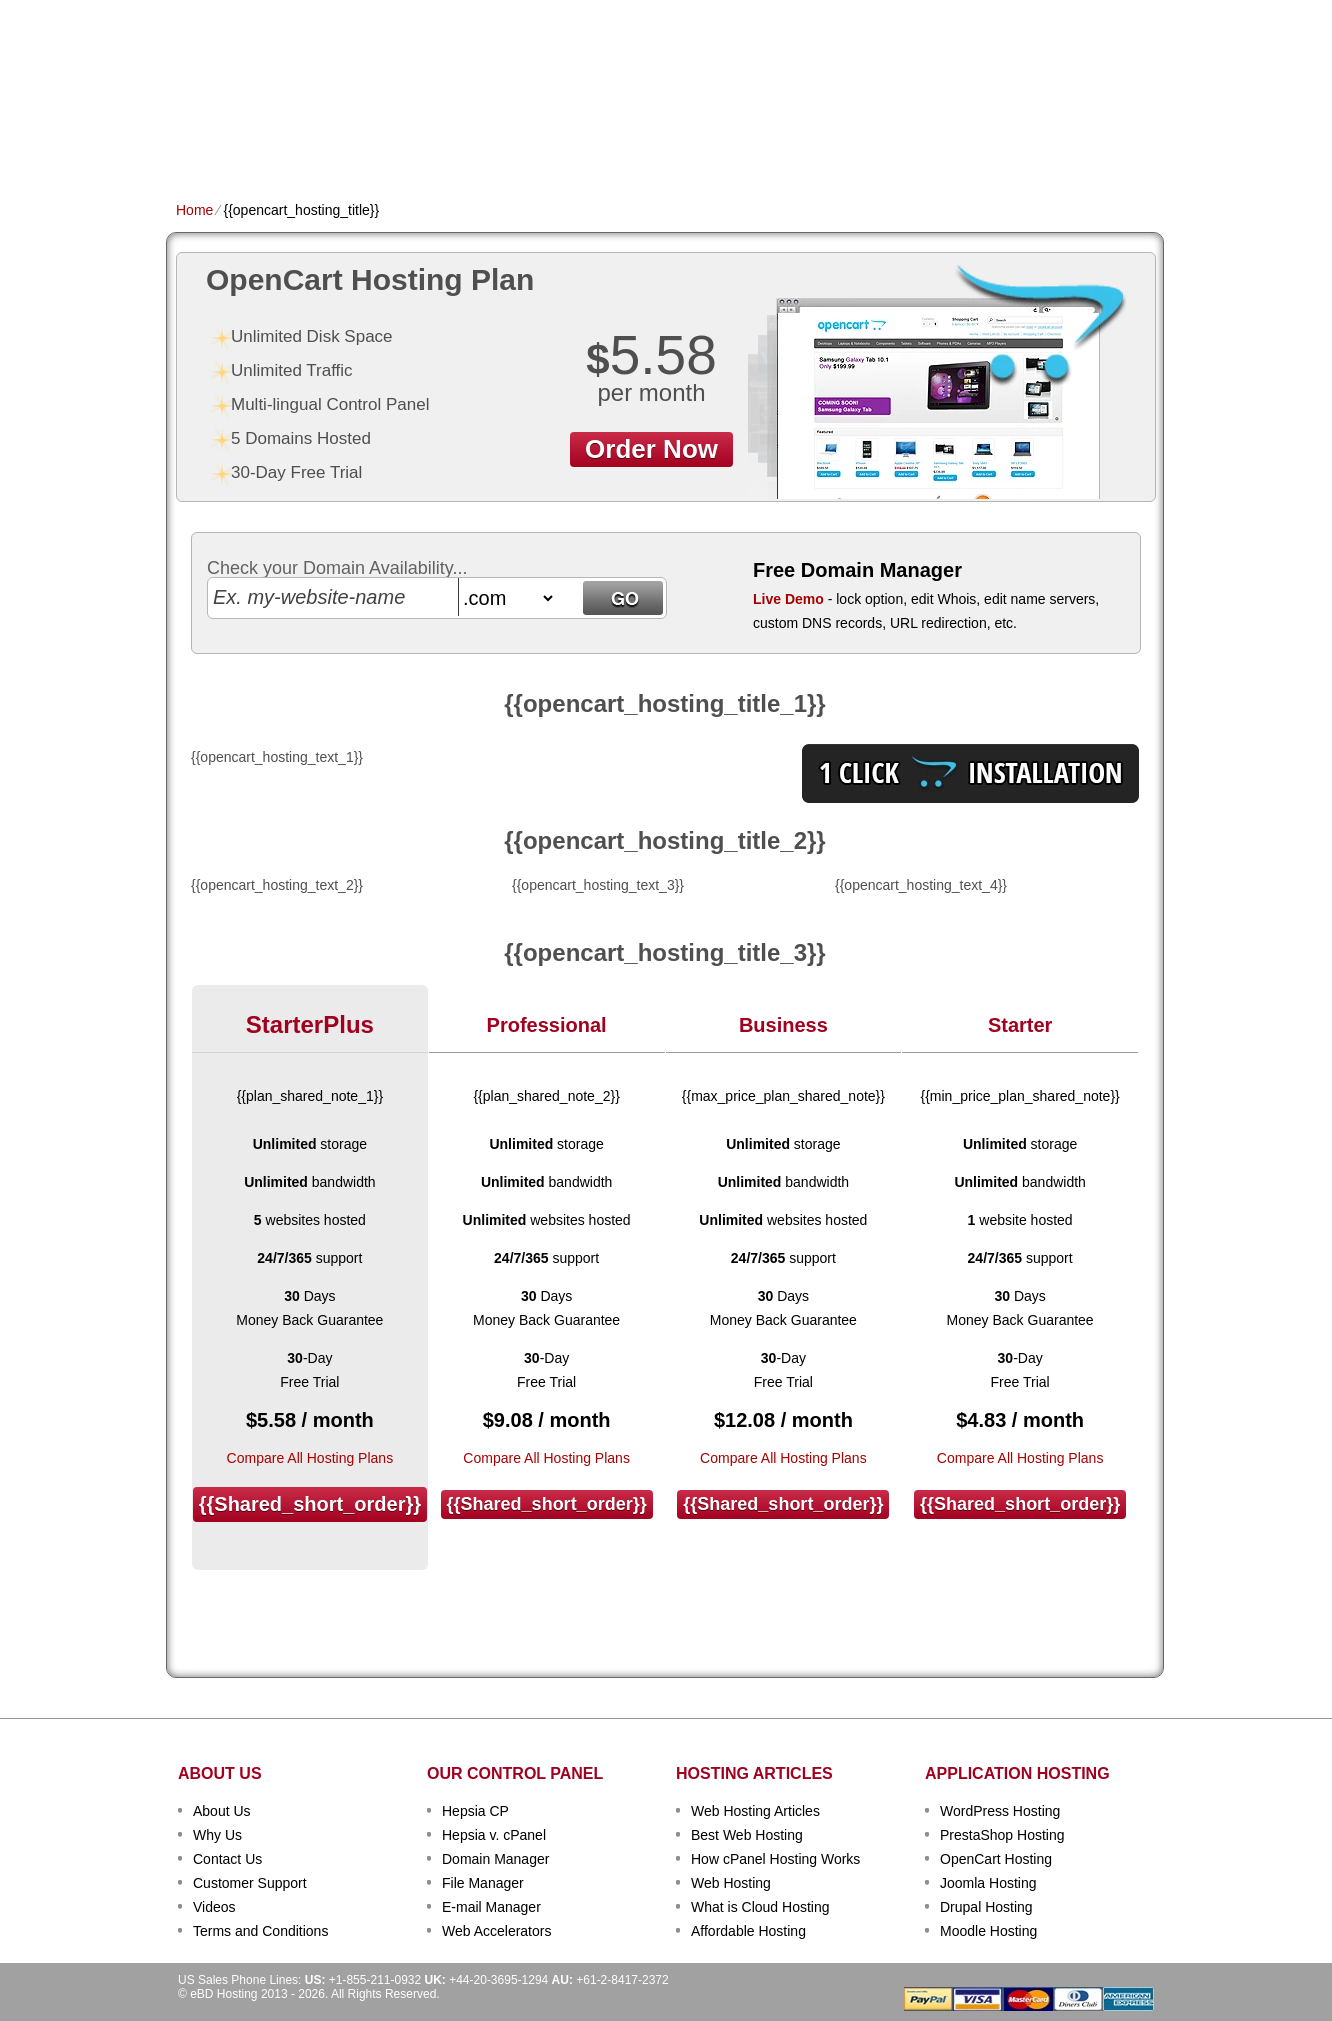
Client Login (565, 14)
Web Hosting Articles (755, 1811)
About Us (222, 1811)
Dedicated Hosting (654, 146)
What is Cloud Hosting (760, 1907)
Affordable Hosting (748, 1931)
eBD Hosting (274, 50)
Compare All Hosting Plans (310, 1458)
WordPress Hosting (1000, 1811)
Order (884, 146)
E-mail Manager (491, 1907)
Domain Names (406, 146)
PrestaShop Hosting (1002, 1835)
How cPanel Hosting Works (775, 1859)
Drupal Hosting (986, 1907)
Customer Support (250, 1883)
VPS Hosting (521, 146)
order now (651, 449)
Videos (214, 1907)
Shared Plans (285, 146)
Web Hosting (731, 1883)
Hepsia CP (475, 1811)
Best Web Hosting (747, 1835)
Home (195, 146)
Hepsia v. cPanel (494, 1835)
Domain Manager (495, 1859)
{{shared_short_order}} (310, 1504)
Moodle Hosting (988, 1931)
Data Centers (792, 146)
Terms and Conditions (260, 1931)
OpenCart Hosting (996, 1859)
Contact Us (227, 1859)
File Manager (483, 1883)
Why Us (217, 1835)
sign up (1054, 76)
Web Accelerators (496, 1931)
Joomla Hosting (988, 1883)
